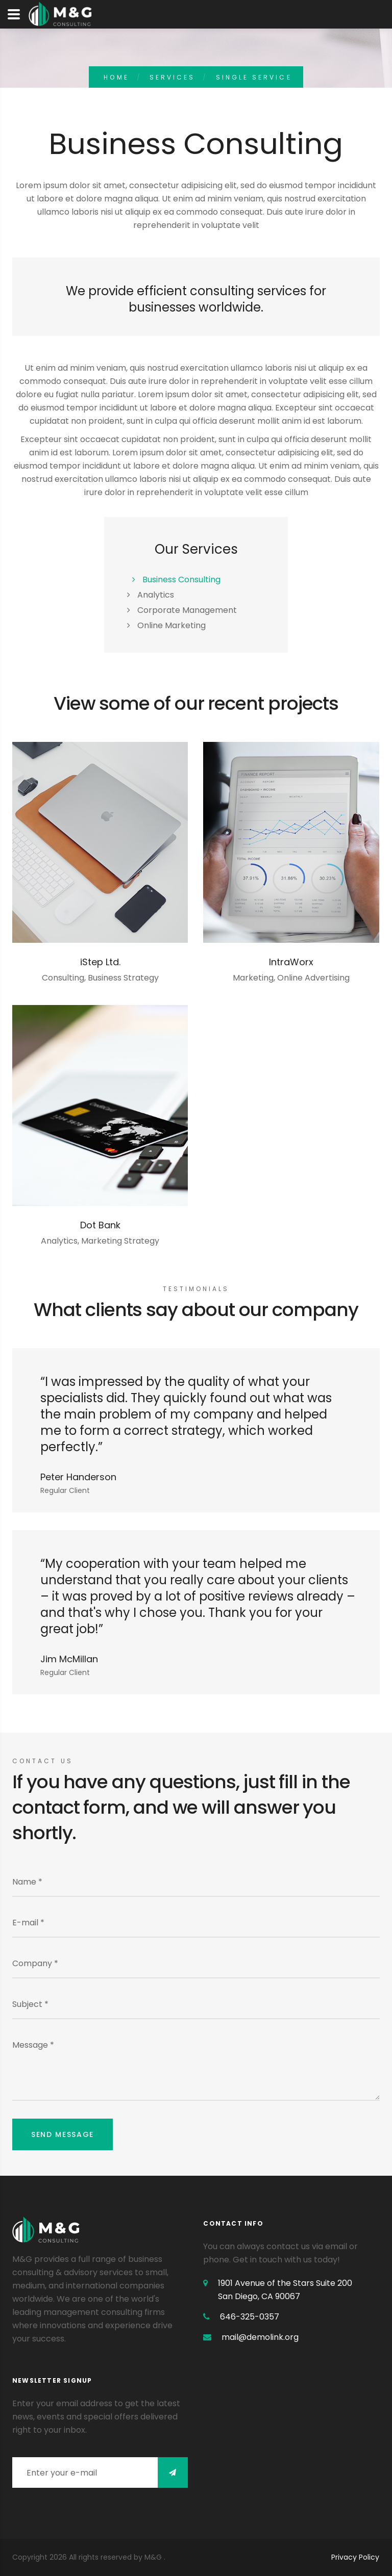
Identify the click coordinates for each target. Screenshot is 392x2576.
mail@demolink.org (260, 2337)
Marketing (253, 978)
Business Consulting (181, 579)
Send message (62, 2134)
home (116, 77)
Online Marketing (171, 625)
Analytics (155, 595)
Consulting (63, 978)
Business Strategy (123, 978)
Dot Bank (100, 1225)
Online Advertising (313, 978)
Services (172, 77)
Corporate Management (187, 610)
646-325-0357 (249, 2317)
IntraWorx (291, 962)
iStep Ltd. (100, 962)
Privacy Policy (355, 2557)
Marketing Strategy (120, 1241)
